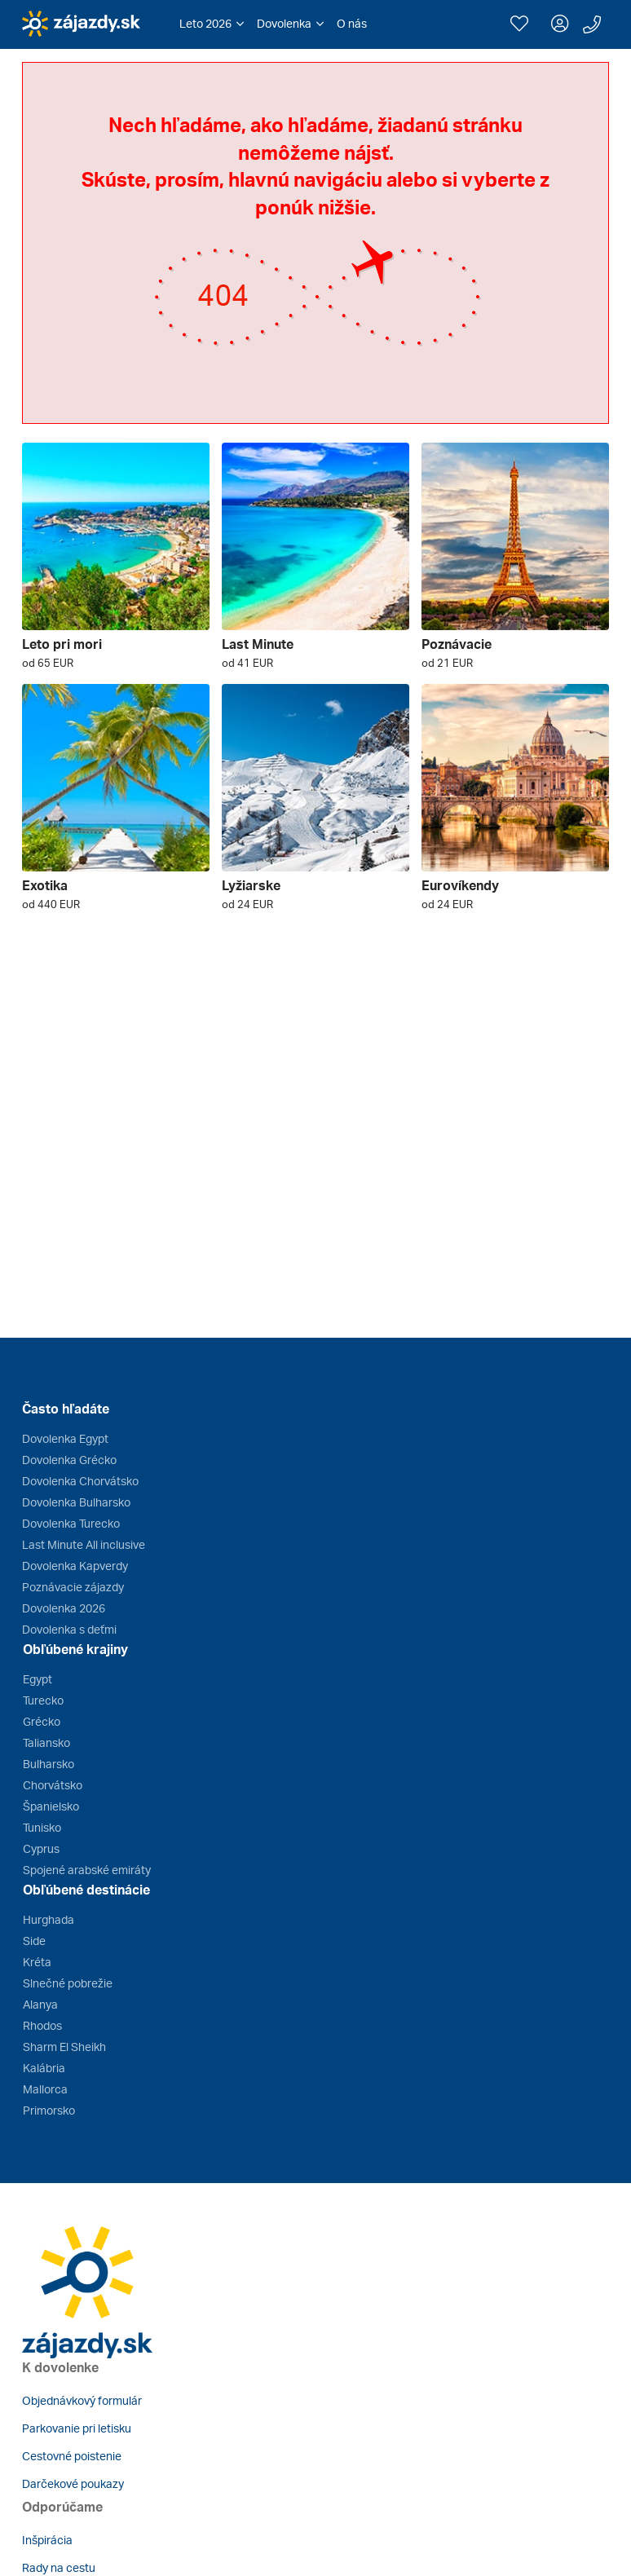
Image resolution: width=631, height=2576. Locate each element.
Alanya (40, 2004)
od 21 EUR (447, 662)
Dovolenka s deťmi (69, 1629)
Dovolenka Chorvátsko (80, 1481)
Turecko (43, 1700)
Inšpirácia (47, 2540)
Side (34, 1940)
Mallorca (45, 2089)
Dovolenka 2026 (63, 1608)
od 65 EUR (47, 662)
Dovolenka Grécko (69, 1460)
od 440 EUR (51, 904)
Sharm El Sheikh (64, 2046)
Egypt (37, 1679)
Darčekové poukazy (73, 2483)
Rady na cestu (58, 2567)
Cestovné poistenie (71, 2456)
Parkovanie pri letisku (76, 2428)
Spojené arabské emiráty (87, 1870)
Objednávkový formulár (82, 2400)
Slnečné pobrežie (68, 1983)
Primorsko (49, 2110)
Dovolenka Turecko (71, 1523)
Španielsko (51, 1806)
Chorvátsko (52, 1785)
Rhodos (42, 2025)
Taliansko (46, 1742)
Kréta (37, 1962)
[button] (211, 23)
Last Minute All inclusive (83, 1544)
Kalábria (44, 2068)
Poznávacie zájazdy (73, 1587)
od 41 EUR (247, 662)
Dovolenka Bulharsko (76, 1502)
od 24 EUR (247, 904)
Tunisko (42, 1827)
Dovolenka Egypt (65, 1438)
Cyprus (41, 1848)
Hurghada (48, 1919)
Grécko (41, 1721)
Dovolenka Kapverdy (75, 1566)
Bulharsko (48, 1764)
